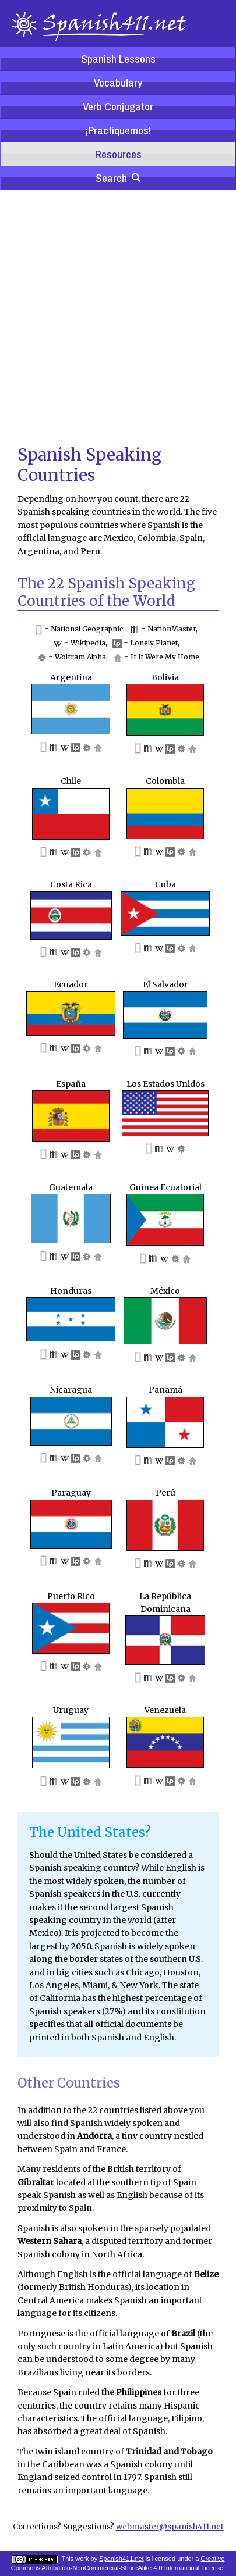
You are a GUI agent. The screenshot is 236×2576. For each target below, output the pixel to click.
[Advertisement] (109, 316)
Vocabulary (118, 82)
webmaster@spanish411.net (170, 2527)
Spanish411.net (121, 2558)
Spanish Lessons (118, 58)
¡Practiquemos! (118, 130)
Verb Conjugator (118, 106)
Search (118, 177)
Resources (118, 154)
